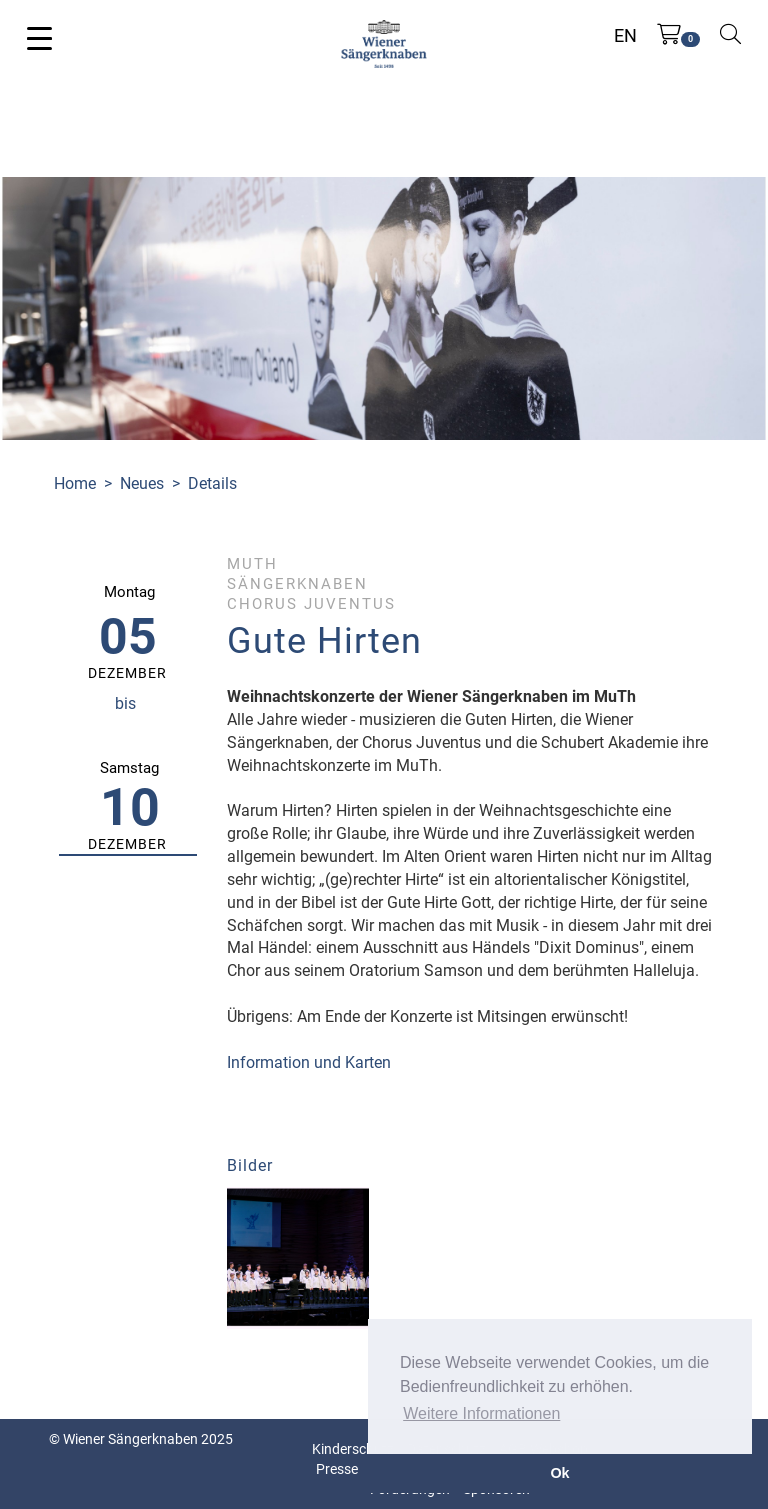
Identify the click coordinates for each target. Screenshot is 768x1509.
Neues (142, 483)
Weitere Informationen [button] (481, 1413)
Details (212, 483)
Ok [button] (559, 1473)
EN (625, 35)
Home (75, 483)
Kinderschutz (353, 1449)
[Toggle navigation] (39, 37)
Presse (337, 1469)
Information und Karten (309, 1062)
